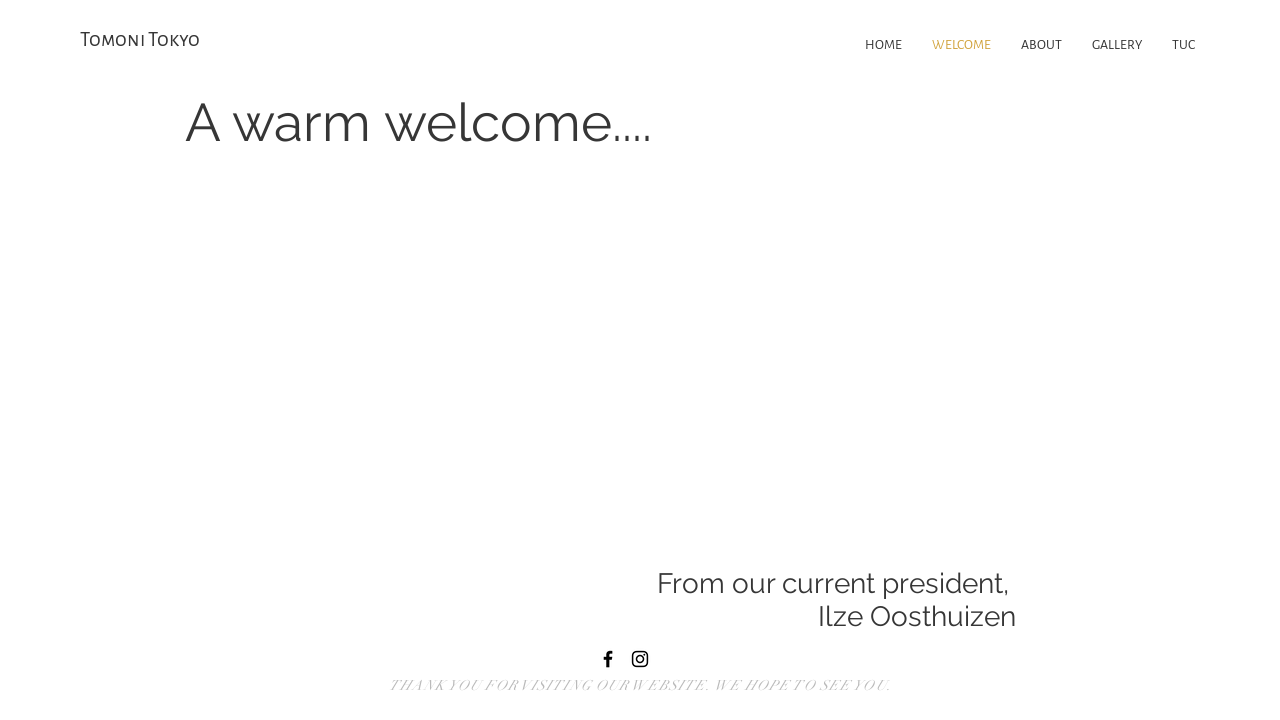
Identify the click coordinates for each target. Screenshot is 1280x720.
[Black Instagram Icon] (640, 659)
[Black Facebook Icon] (608, 659)
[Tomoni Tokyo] (155, 40)
